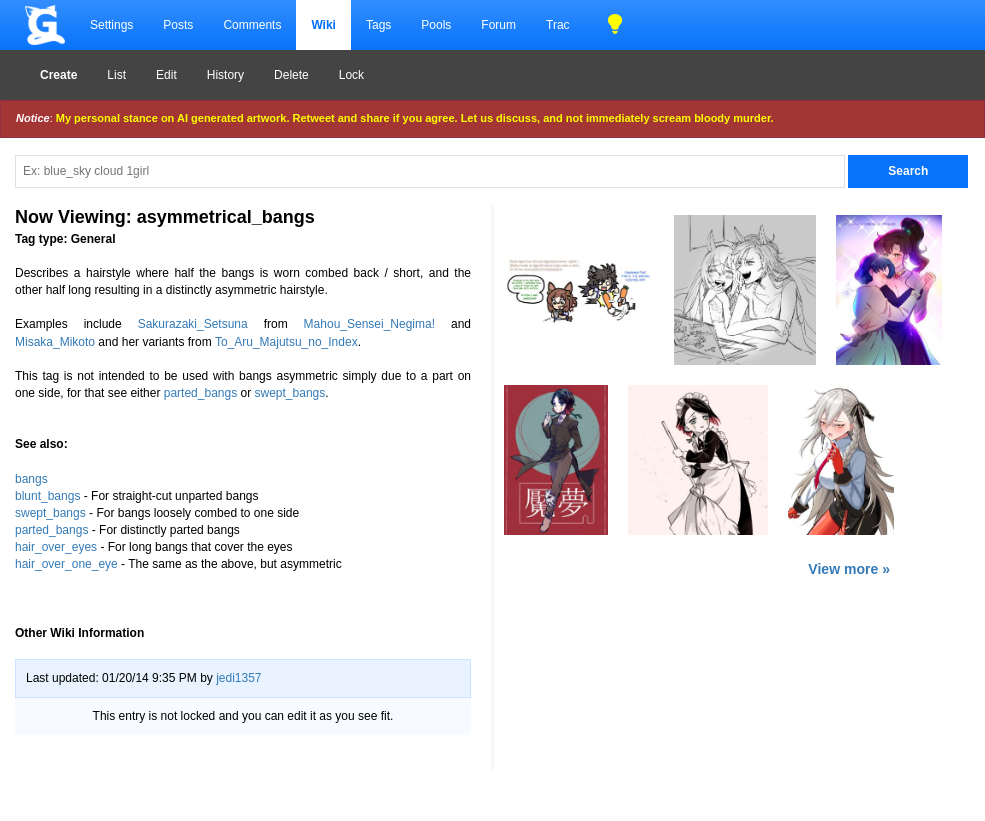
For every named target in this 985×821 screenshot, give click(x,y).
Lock (351, 75)
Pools (436, 25)
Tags (378, 25)
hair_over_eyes (56, 547)
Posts (178, 25)
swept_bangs (290, 393)
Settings (111, 25)
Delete (291, 75)
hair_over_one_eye (66, 564)
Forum (498, 25)
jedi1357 (238, 678)
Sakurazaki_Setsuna (193, 324)
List (116, 75)
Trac (558, 25)
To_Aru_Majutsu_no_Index (286, 342)
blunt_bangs (47, 496)
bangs (31, 479)
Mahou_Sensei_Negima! (369, 324)
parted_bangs (200, 393)
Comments (252, 25)
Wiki (323, 25)
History (225, 75)
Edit (166, 75)
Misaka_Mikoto (55, 342)
